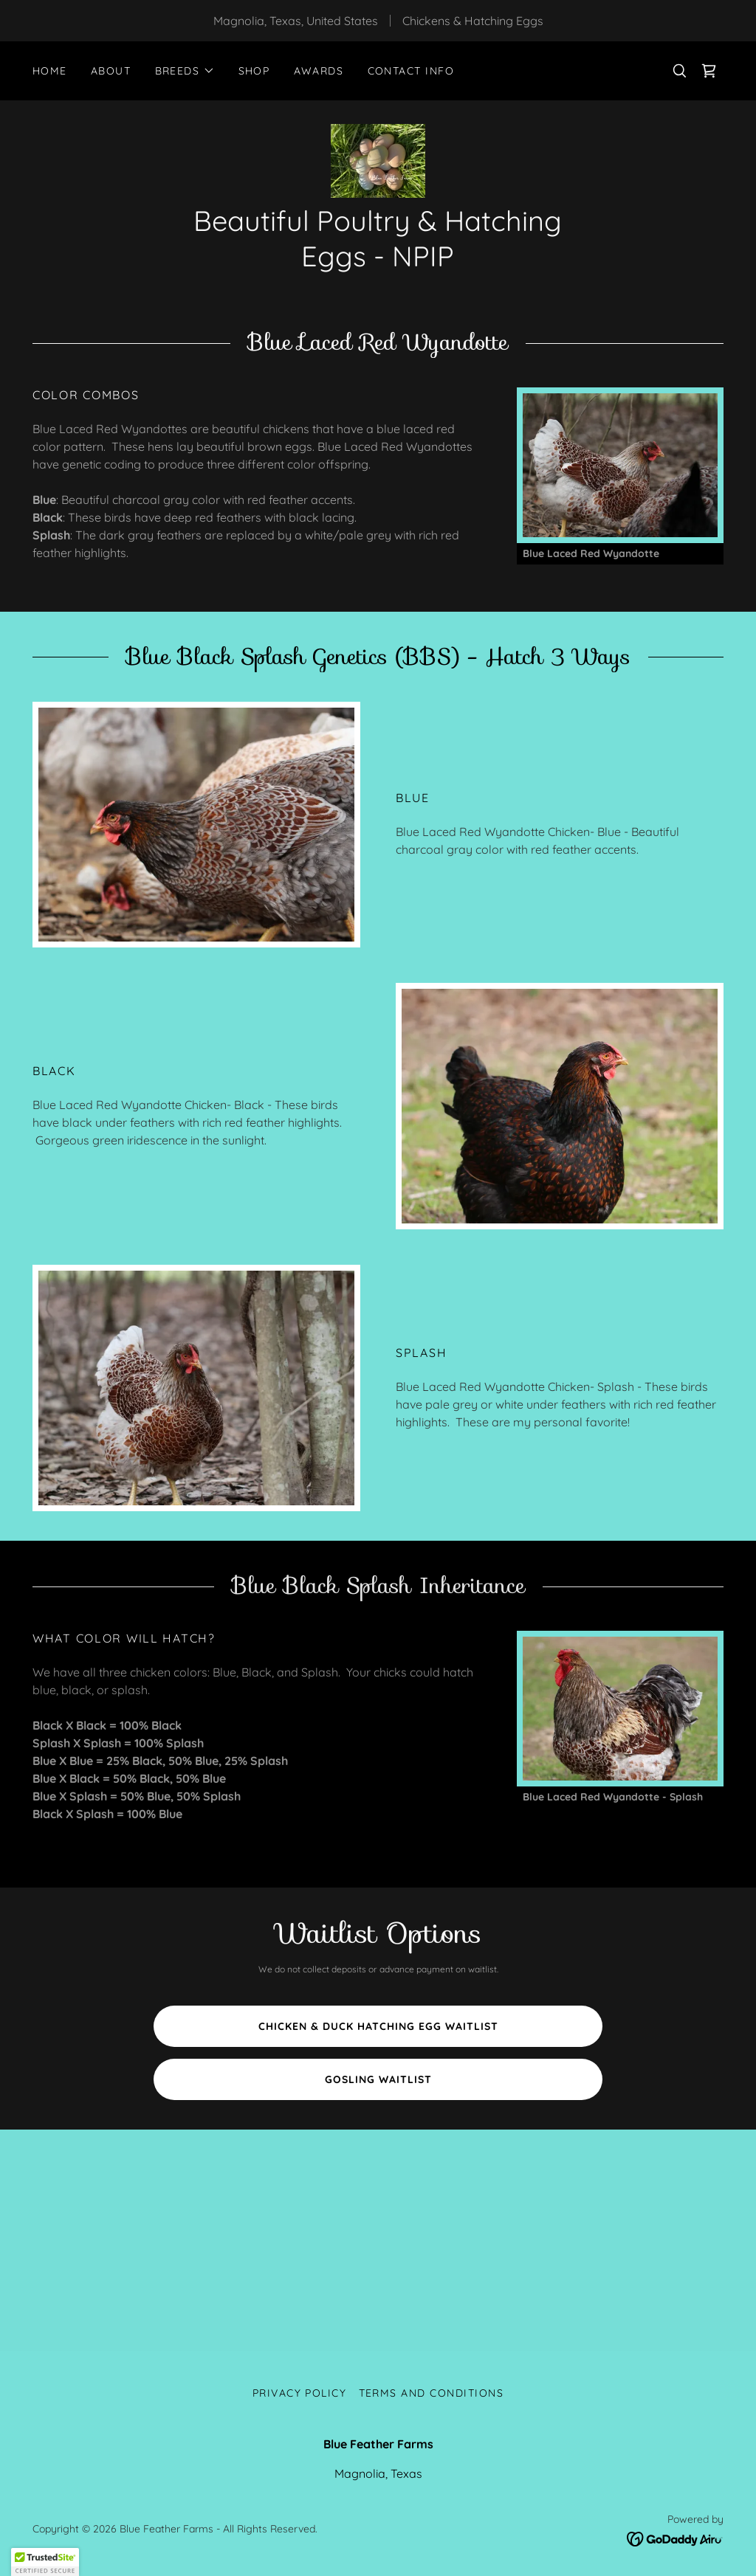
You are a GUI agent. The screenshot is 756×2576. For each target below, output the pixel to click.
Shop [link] (254, 70)
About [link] (111, 70)
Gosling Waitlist (378, 2079)
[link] (709, 71)
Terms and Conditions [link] (431, 2393)
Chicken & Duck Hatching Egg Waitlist (378, 2026)
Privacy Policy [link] (299, 2393)
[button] (185, 71)
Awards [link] (319, 70)
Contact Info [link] (411, 70)
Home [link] (49, 70)
